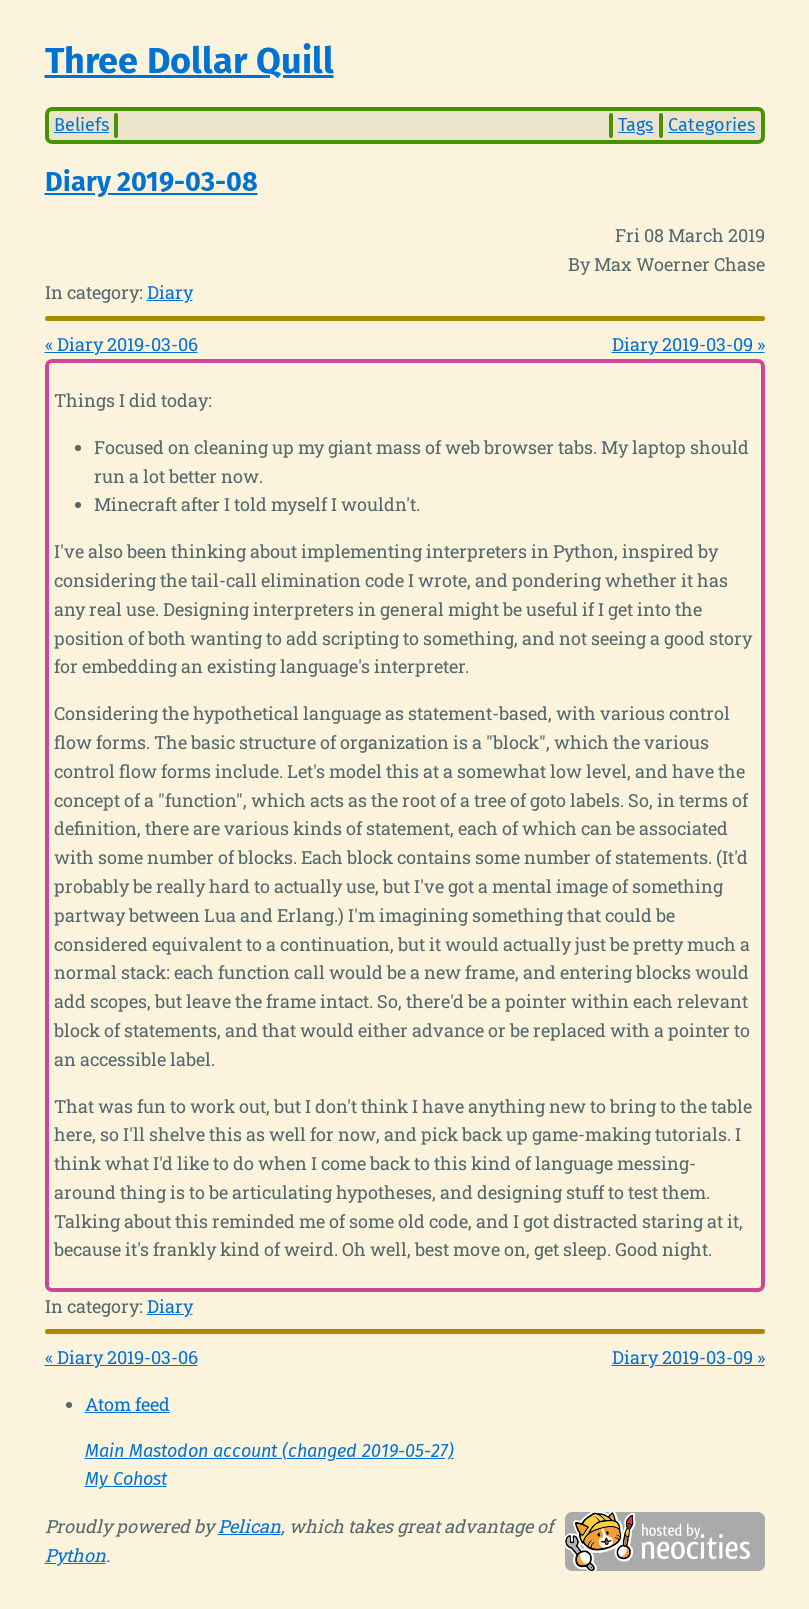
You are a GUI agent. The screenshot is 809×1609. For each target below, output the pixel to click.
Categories (711, 125)
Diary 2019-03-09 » (688, 344)
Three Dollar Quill (189, 61)
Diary (170, 292)
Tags (635, 125)
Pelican (249, 1526)
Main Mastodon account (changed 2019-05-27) (269, 1451)
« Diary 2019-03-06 (121, 344)
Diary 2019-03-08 (151, 182)
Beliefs (81, 125)
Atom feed (127, 1404)
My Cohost (126, 1479)
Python (75, 1555)
